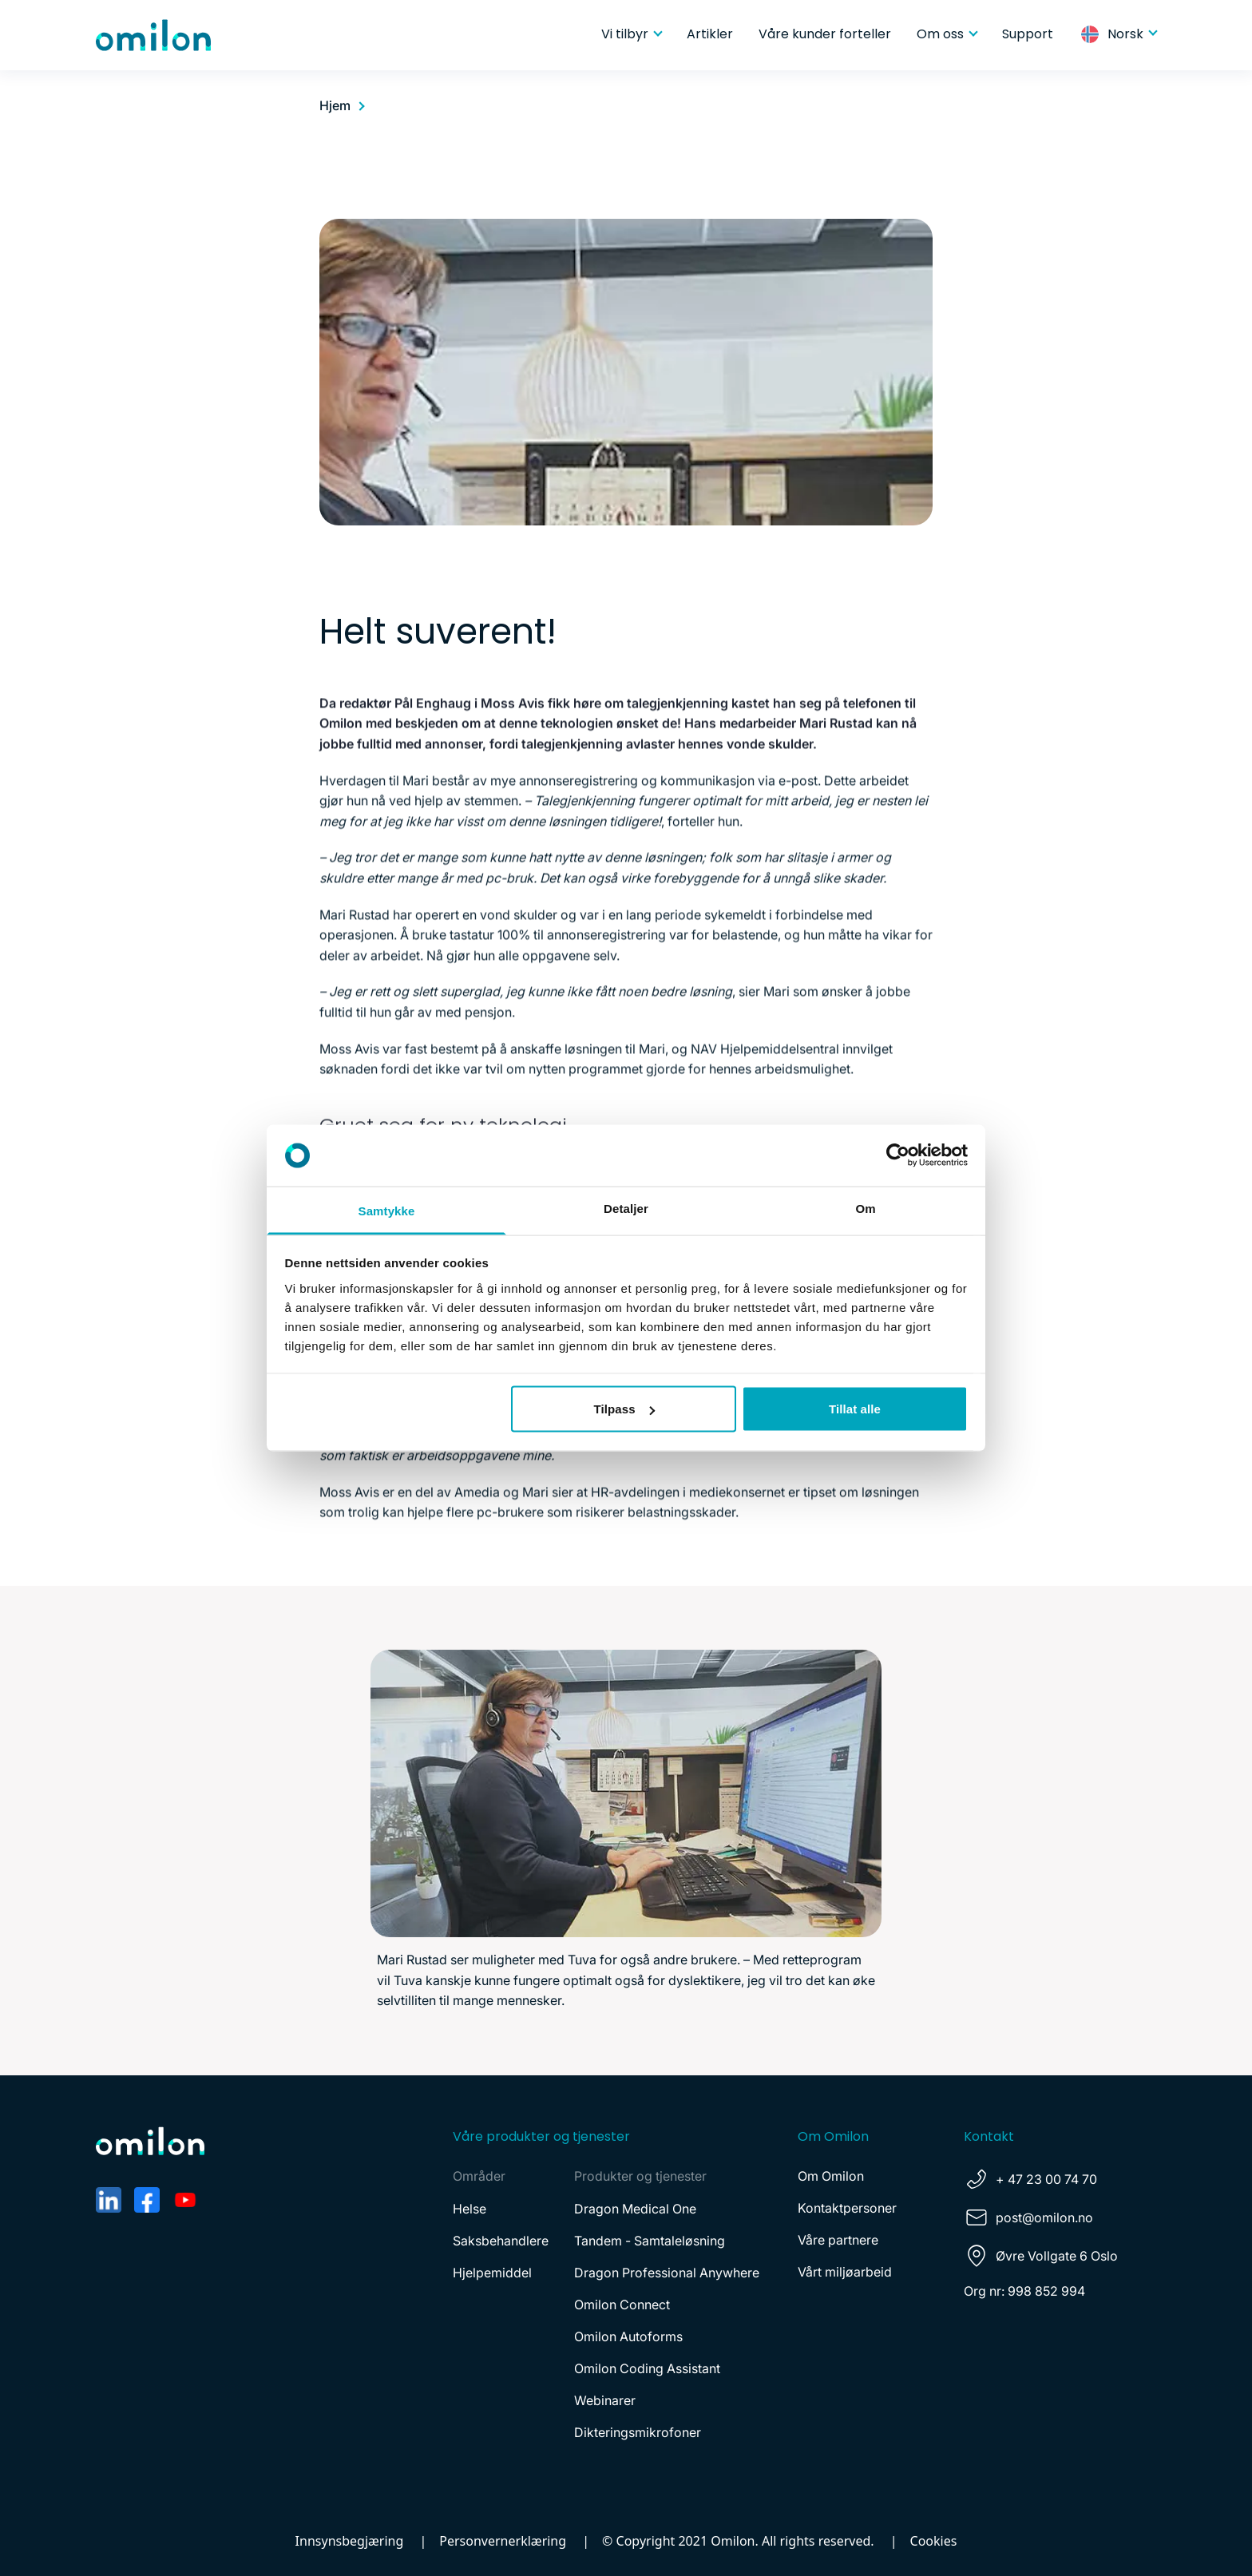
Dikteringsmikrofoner (637, 2432)
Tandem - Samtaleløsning (649, 2241)
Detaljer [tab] (626, 1208)
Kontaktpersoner (847, 2208)
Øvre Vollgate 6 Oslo (1057, 2256)
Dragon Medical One (635, 2209)
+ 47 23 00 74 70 (1046, 2179)
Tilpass (623, 1409)
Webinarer (605, 2400)
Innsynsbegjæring (349, 2541)
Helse (469, 2209)
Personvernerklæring (502, 2541)
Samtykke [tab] (387, 1210)
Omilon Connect (622, 2304)
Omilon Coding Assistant (647, 2368)
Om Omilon (831, 2176)
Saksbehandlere (501, 2241)
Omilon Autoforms (628, 2336)
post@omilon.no (1044, 2217)
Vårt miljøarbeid (845, 2272)
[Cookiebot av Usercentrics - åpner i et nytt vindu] (898, 1155)
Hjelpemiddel (492, 2273)
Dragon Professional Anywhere (666, 2273)
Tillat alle (855, 1409)
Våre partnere (838, 2240)
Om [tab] (865, 1208)
